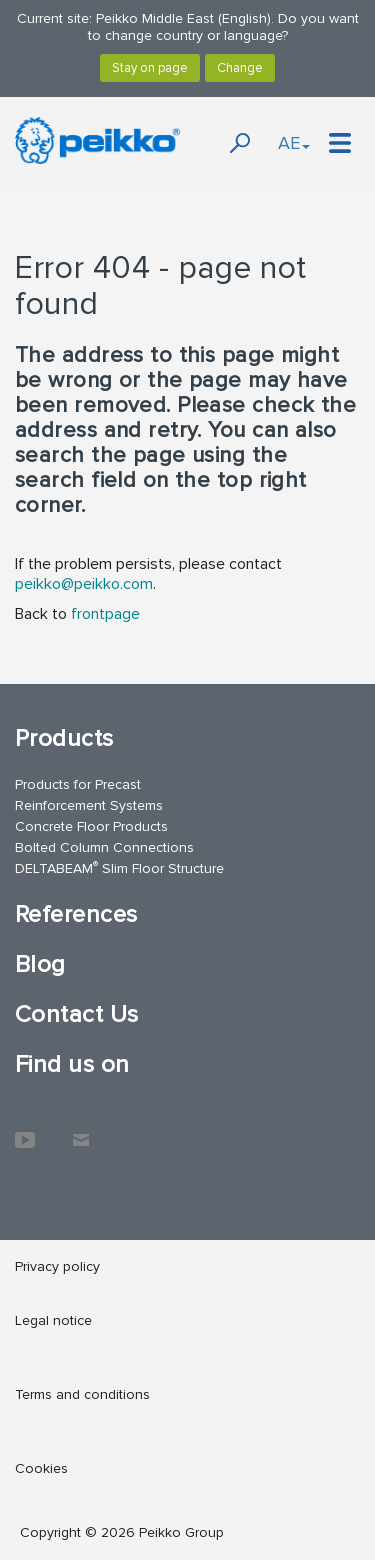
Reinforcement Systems (89, 805)
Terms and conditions (82, 1394)
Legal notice (53, 1320)
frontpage (105, 614)
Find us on (72, 1064)
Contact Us (77, 1014)
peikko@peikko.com (84, 584)
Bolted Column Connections (104, 847)
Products (64, 738)
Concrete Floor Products (91, 826)
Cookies (41, 1468)
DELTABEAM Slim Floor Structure (119, 867)
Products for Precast (78, 784)
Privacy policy (57, 1266)
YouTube (25, 1130)
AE (294, 143)
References (76, 914)
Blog (40, 964)
